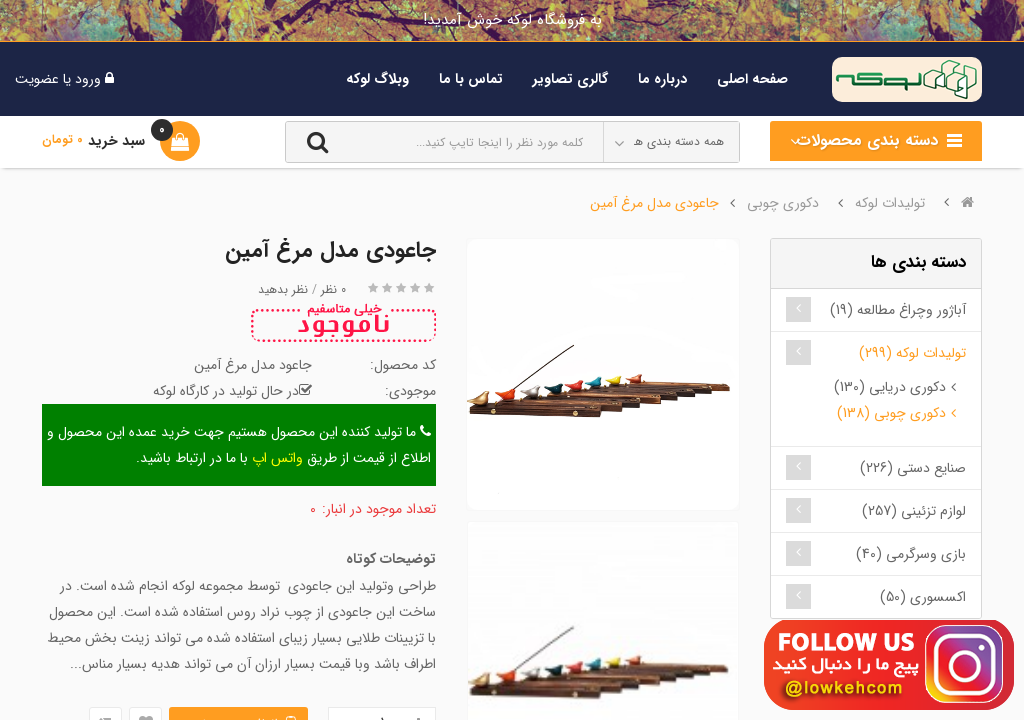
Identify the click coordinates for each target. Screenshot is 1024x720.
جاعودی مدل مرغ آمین (654, 203)
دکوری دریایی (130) (890, 387)
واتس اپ (277, 458)
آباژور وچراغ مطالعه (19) (898, 310)
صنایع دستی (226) (913, 468)
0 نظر (333, 289)
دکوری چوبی (783, 203)
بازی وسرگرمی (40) (911, 554)
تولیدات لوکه (890, 203)
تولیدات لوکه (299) (912, 353)
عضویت (37, 79)
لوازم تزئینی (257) (914, 511)
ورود (86, 79)
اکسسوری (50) (923, 597)
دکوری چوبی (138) (891, 413)
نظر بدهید (283, 289)
